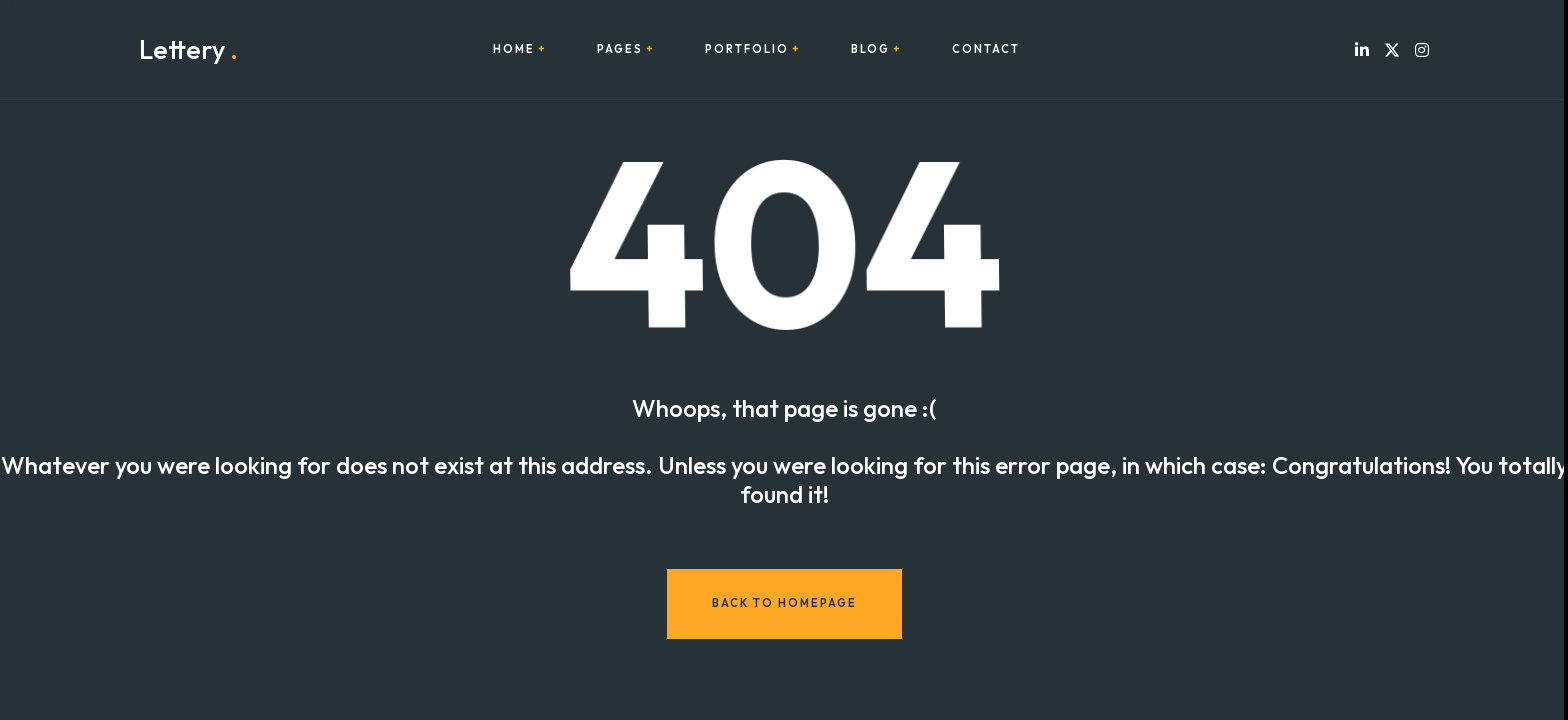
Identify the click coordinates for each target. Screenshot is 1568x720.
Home (514, 49)
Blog (870, 49)
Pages (620, 49)
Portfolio (747, 49)
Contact (986, 49)
